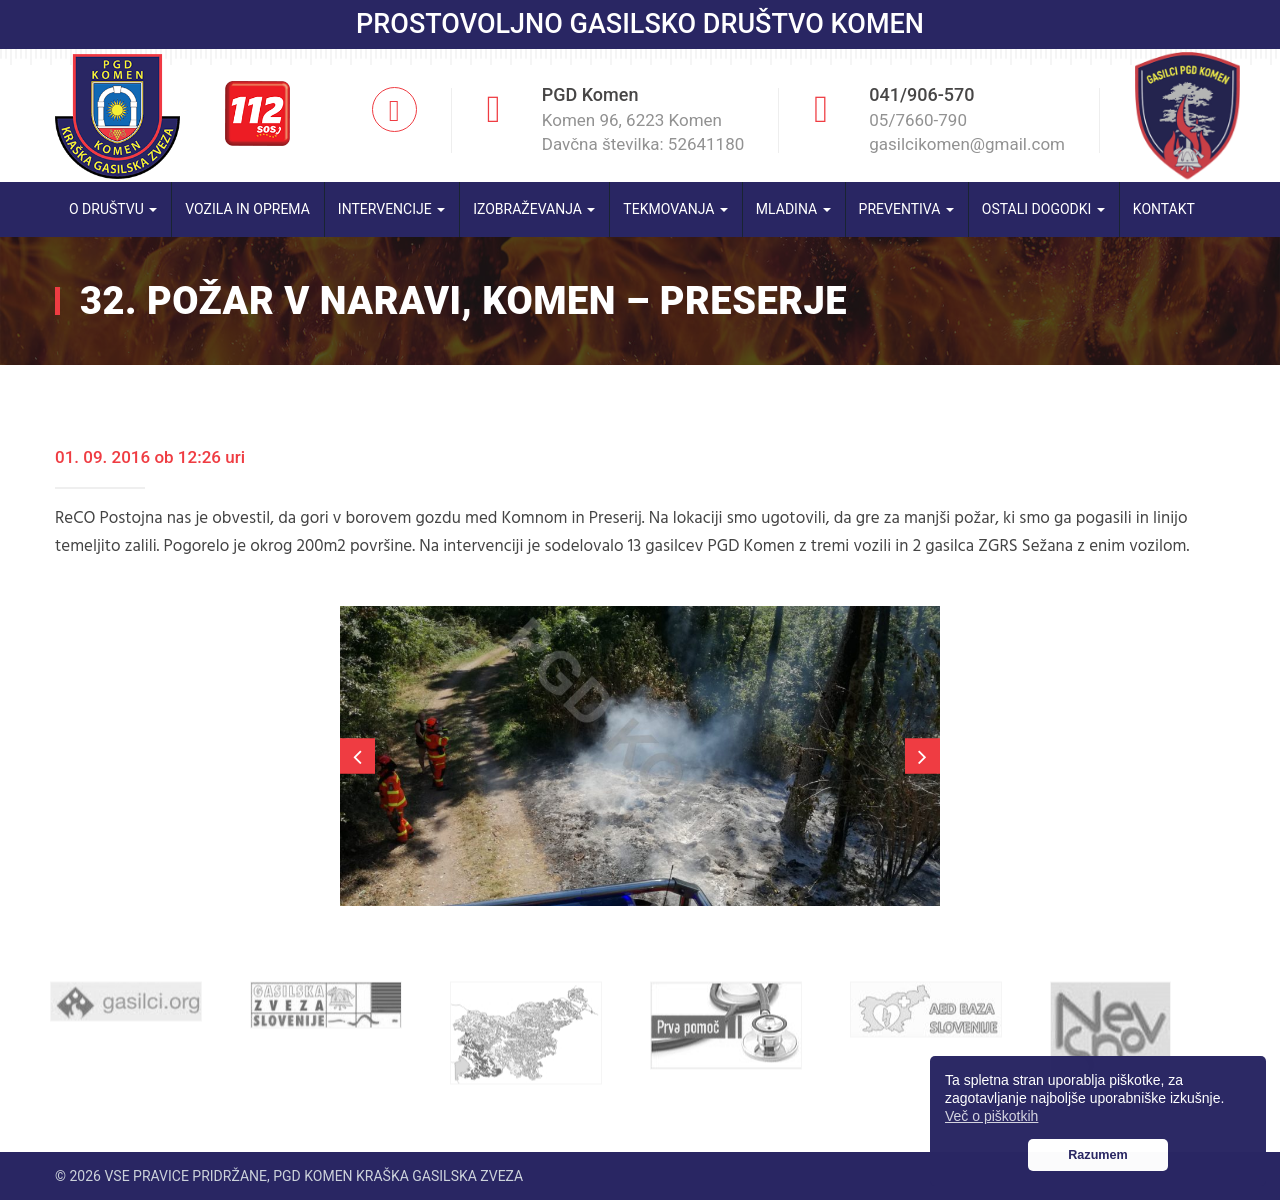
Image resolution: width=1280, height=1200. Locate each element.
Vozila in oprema (247, 209)
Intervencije (391, 209)
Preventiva (906, 209)
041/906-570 (921, 94)
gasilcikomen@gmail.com (967, 144)
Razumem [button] (1098, 1155)
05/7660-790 (918, 120)
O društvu (113, 209)
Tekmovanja (675, 209)
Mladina (793, 209)
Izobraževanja (534, 209)
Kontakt (1164, 209)
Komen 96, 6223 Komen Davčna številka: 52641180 (643, 132)
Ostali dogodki (1043, 209)
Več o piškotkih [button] (991, 1116)
